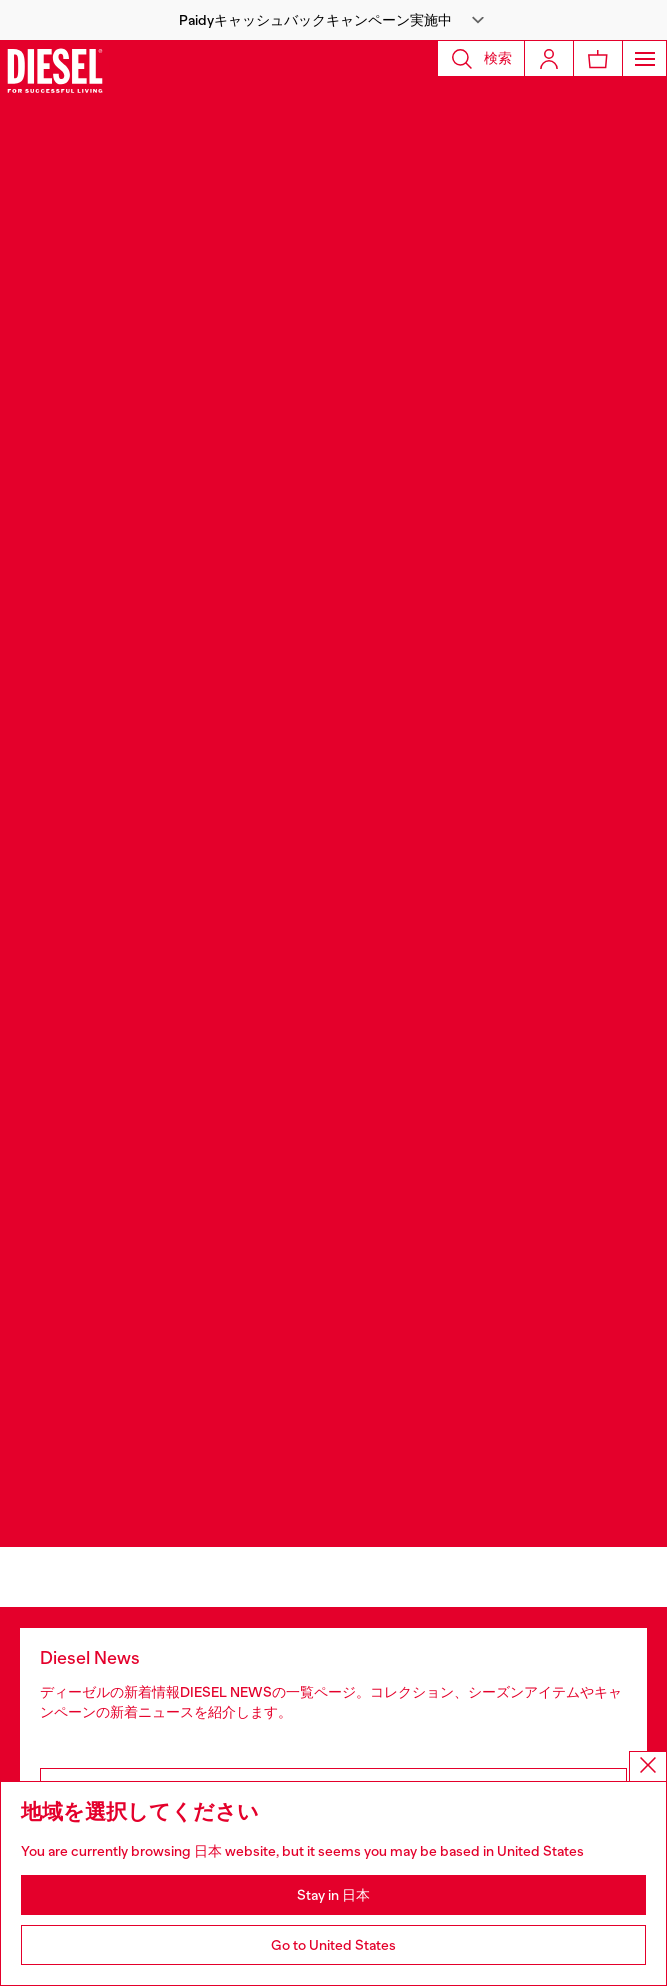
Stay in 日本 (333, 1895)
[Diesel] (55, 70)
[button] (333, 20)
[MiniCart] (598, 58)
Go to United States (333, 1945)
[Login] (549, 58)
